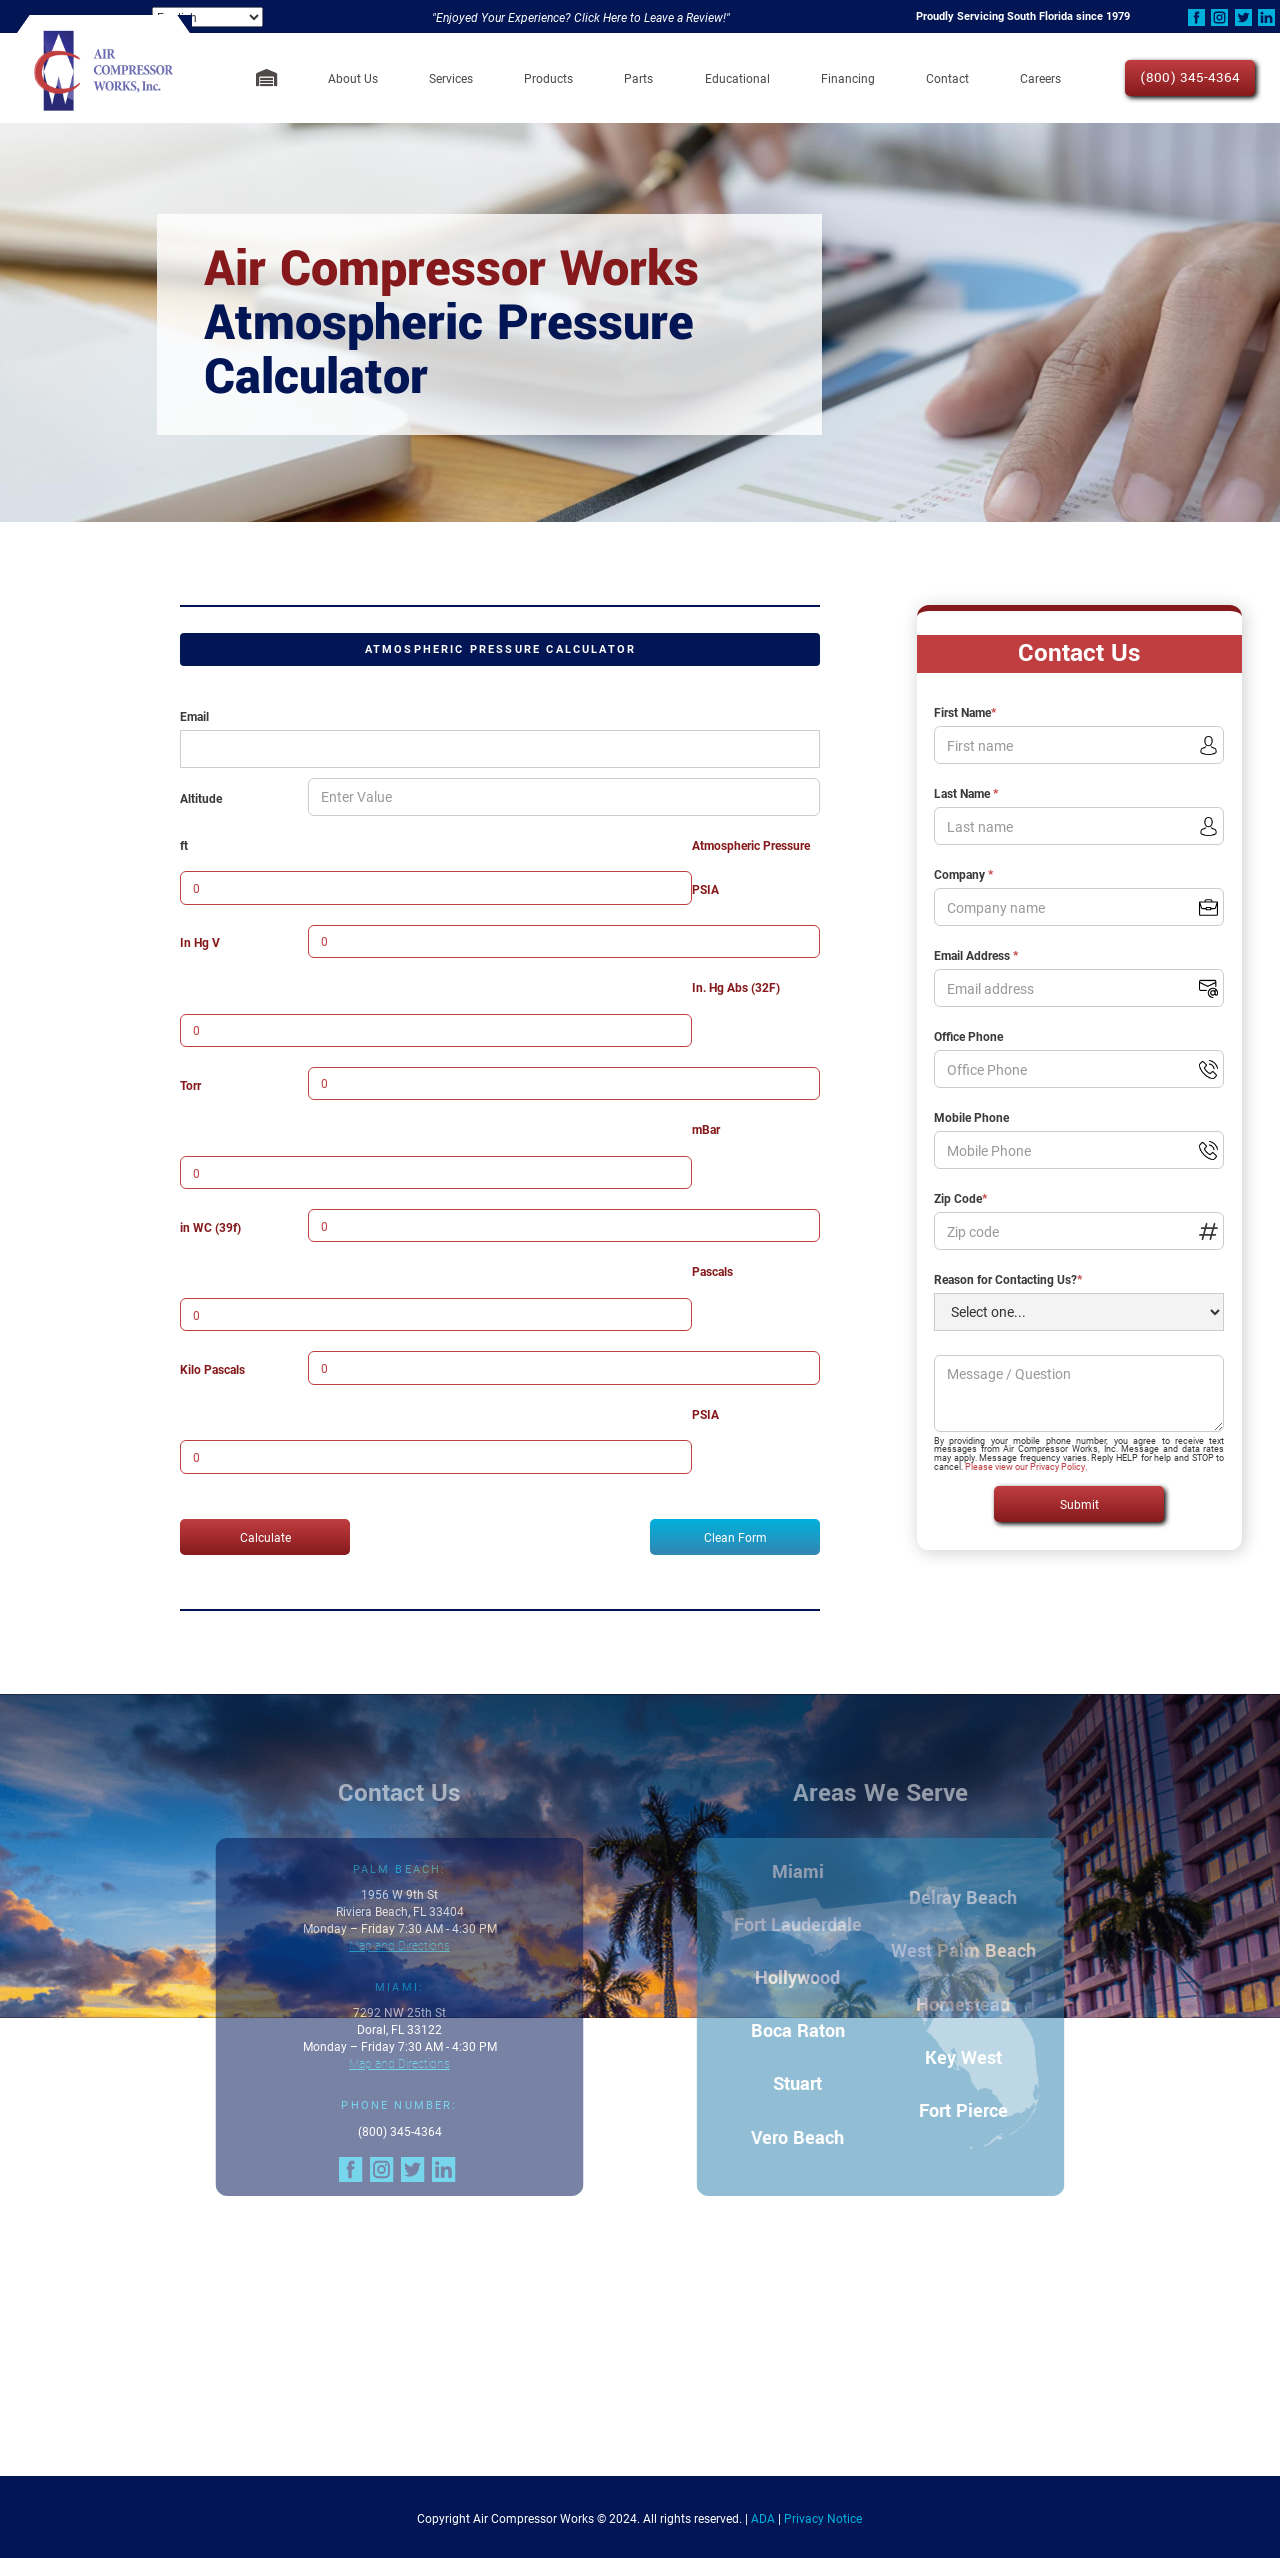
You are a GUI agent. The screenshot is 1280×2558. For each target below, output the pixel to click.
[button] (352, 78)
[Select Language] (207, 17)
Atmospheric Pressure (751, 845)
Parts (638, 78)
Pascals (712, 1271)
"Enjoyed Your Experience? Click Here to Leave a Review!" (581, 17)
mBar (706, 1129)
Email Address (976, 955)
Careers (1040, 78)
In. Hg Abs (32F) (736, 987)
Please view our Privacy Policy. (1026, 1466)
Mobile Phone (971, 1117)
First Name (965, 712)
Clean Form (735, 1537)
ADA (763, 2518)
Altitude (201, 798)
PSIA (705, 889)
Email (194, 716)
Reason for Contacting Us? (1008, 1279)
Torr (190, 1085)
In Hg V (200, 942)
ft (184, 845)
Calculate (265, 1537)
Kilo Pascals (212, 1369)
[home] (103, 78)
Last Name (966, 793)
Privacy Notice (823, 2518)
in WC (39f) (210, 1227)
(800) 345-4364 (1190, 77)
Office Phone (968, 1036)
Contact (947, 78)
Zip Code (960, 1198)
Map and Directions (386, 1945)
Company (963, 874)
